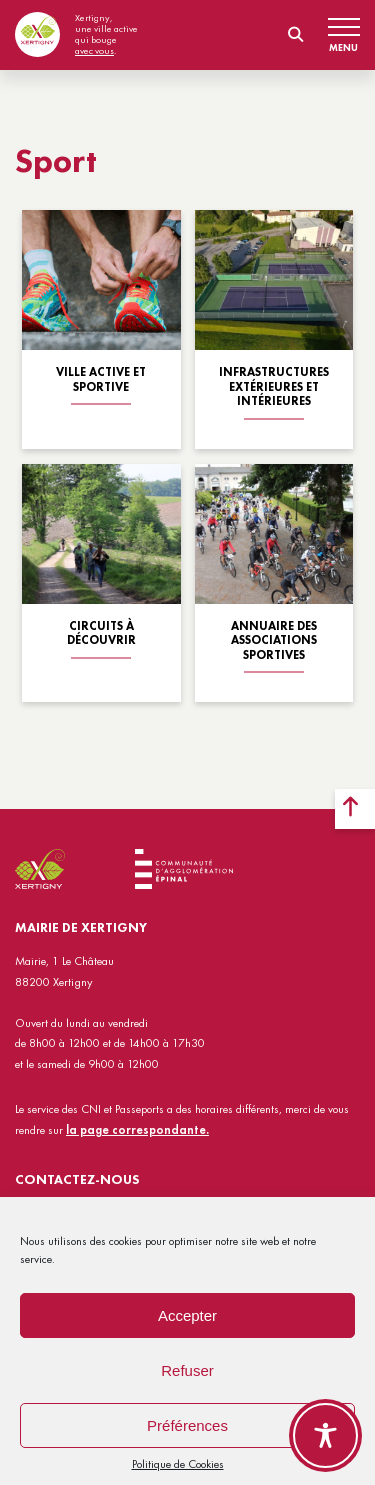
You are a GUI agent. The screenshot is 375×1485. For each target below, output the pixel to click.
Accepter (187, 1315)
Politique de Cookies (178, 1464)
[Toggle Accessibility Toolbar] (325, 1435)
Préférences (187, 1425)
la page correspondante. (137, 1130)
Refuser (187, 1370)
